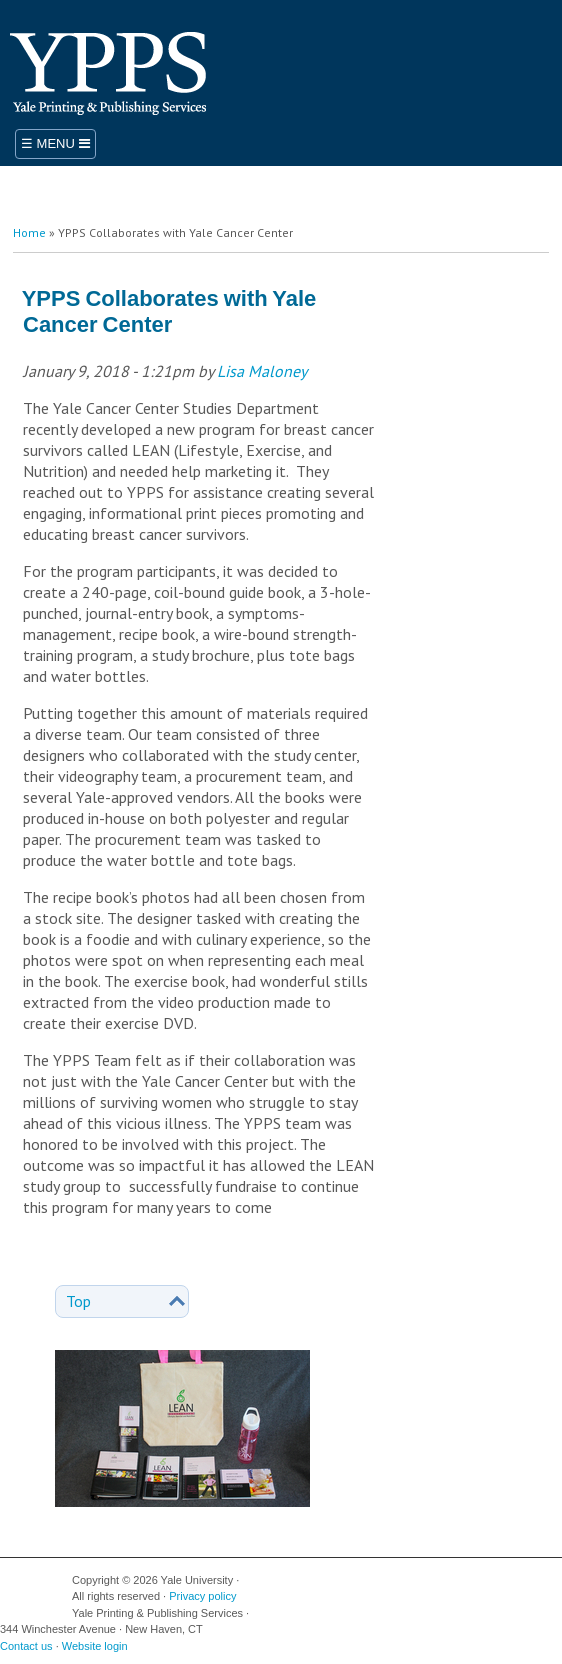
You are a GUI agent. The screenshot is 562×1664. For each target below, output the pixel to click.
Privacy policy (202, 1596)
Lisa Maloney (262, 371)
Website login (95, 1646)
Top (78, 1301)
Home (29, 232)
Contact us (26, 1646)
